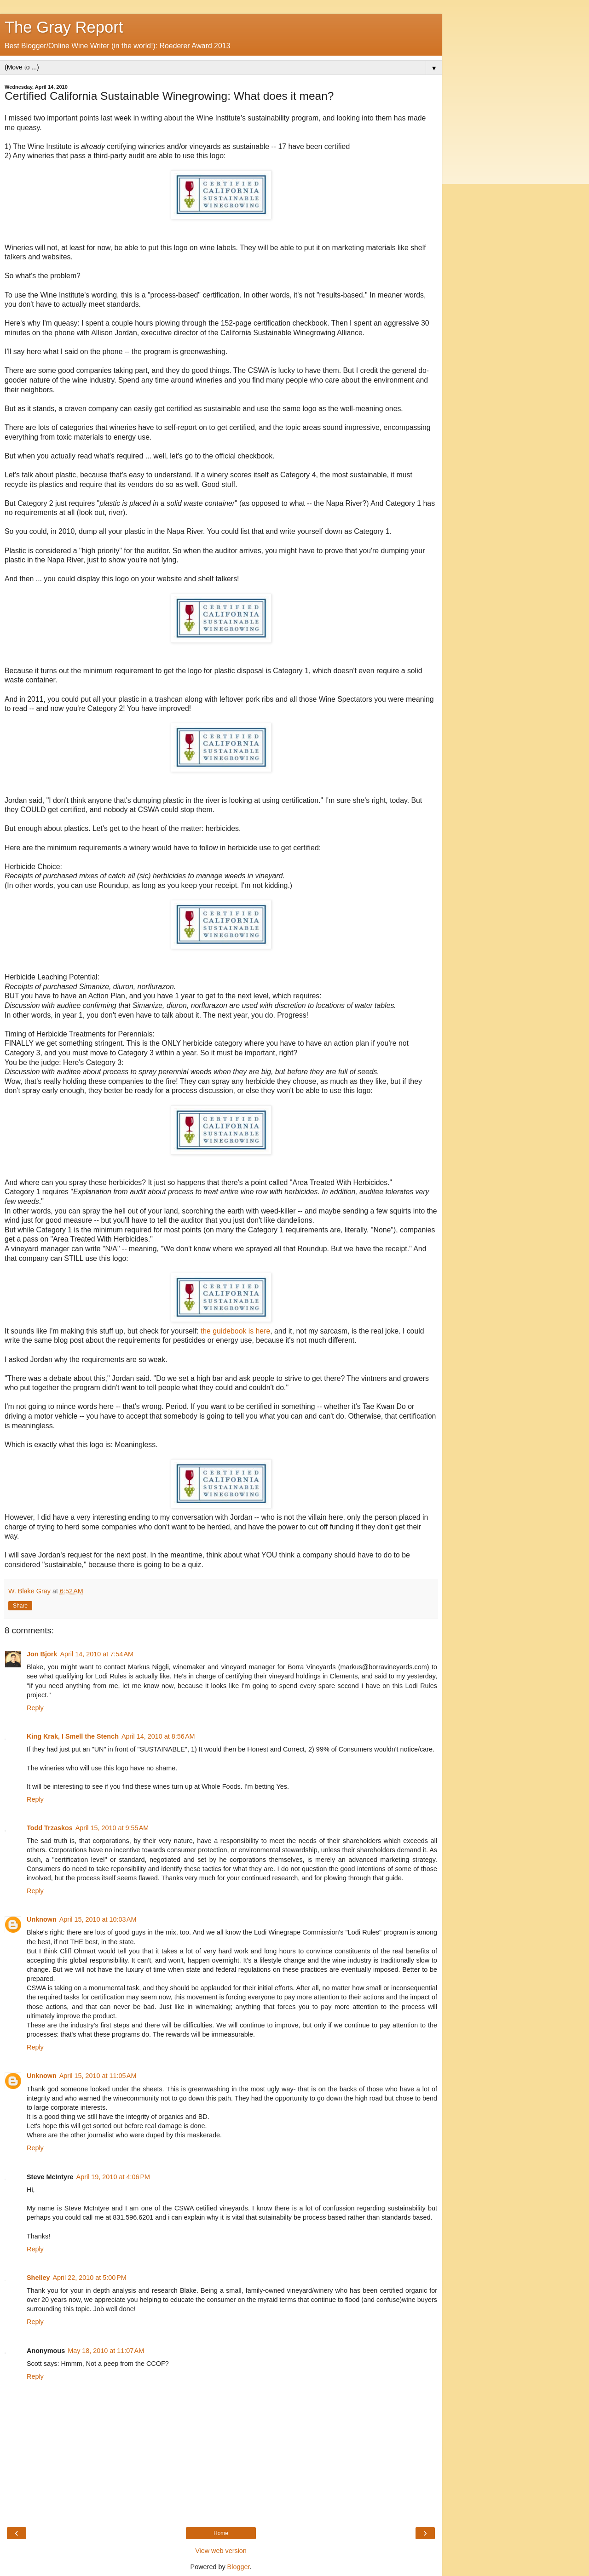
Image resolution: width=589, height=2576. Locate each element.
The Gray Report (64, 27)
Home (221, 2533)
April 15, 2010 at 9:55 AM (112, 1828)
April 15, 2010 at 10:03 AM (98, 1919)
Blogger (238, 2566)
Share (20, 1606)
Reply (35, 1708)
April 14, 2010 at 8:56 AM (158, 1736)
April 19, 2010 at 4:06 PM (113, 2177)
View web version (221, 2550)
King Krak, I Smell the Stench (73, 1736)
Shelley (38, 2277)
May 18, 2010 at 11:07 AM (106, 2350)
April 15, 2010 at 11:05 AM (98, 2075)
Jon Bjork (42, 1654)
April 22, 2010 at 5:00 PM (89, 2277)
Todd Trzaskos (50, 1828)
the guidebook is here (235, 1331)
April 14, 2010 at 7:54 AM (96, 1654)
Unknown (42, 1919)
